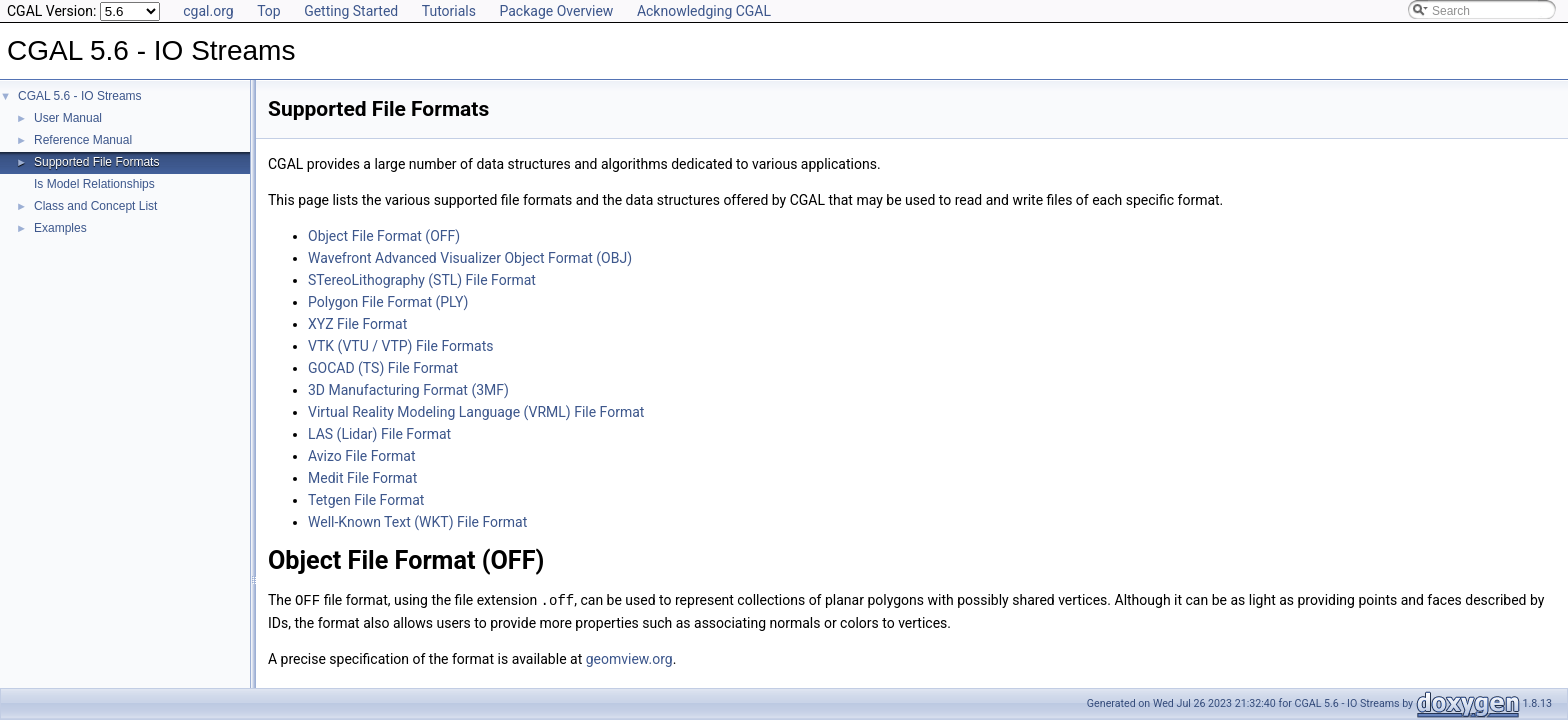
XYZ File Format (357, 324)
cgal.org (208, 11)
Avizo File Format (362, 456)
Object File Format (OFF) (384, 236)
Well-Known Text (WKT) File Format (417, 522)
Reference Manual (83, 140)
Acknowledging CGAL (704, 11)
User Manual (68, 118)
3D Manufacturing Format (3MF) (408, 390)
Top (269, 11)
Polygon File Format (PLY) (388, 302)
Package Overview (556, 11)
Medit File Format (362, 478)
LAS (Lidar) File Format (379, 434)
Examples (60, 228)
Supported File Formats (96, 162)
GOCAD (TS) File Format (383, 368)
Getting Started (351, 11)
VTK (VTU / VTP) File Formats (400, 346)
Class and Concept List (95, 206)
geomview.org (629, 658)
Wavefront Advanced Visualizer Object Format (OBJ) (470, 258)
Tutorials (449, 11)
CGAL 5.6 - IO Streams (80, 96)
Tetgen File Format (366, 500)
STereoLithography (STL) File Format (422, 280)
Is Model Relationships (94, 184)
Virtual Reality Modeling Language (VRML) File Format (476, 412)
